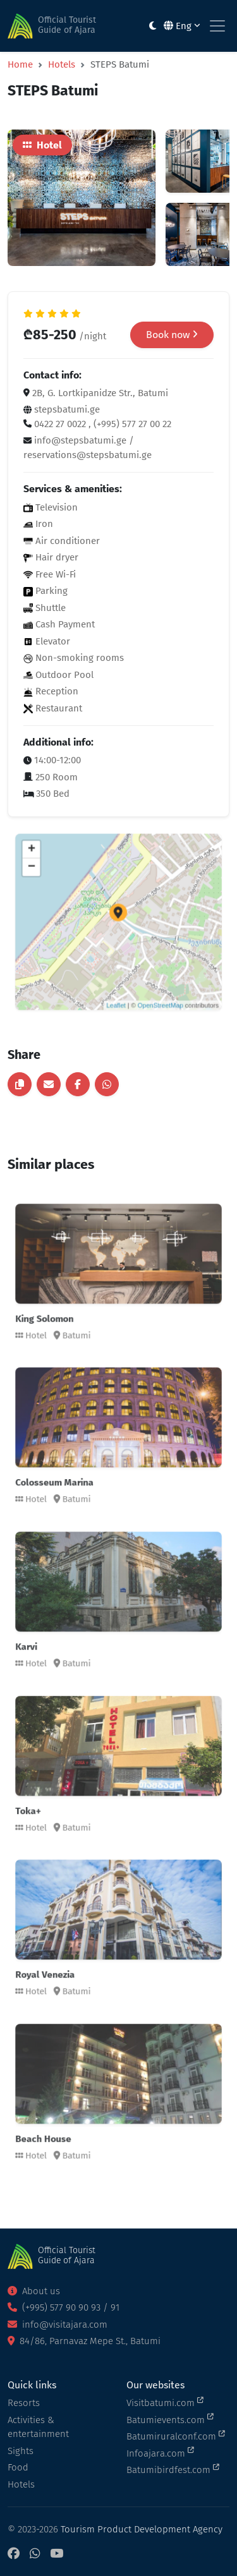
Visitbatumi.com (165, 2402)
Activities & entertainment (38, 2427)
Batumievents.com (170, 2419)
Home (20, 64)
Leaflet (117, 977)
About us (34, 2291)
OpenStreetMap (146, 977)
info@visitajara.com (57, 2324)
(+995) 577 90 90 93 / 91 (63, 2307)
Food (18, 2467)
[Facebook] (14, 2554)
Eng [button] (182, 26)
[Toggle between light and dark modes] (152, 26)
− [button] (60, 886)
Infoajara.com (160, 2452)
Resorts (24, 2403)
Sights (20, 2451)
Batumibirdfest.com (172, 2469)
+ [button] (60, 874)
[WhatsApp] (35, 2554)
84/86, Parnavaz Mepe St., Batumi (84, 2341)
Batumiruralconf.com (175, 2435)
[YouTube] (56, 2554)
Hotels (61, 64)
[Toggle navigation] (217, 26)
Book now (172, 335)
